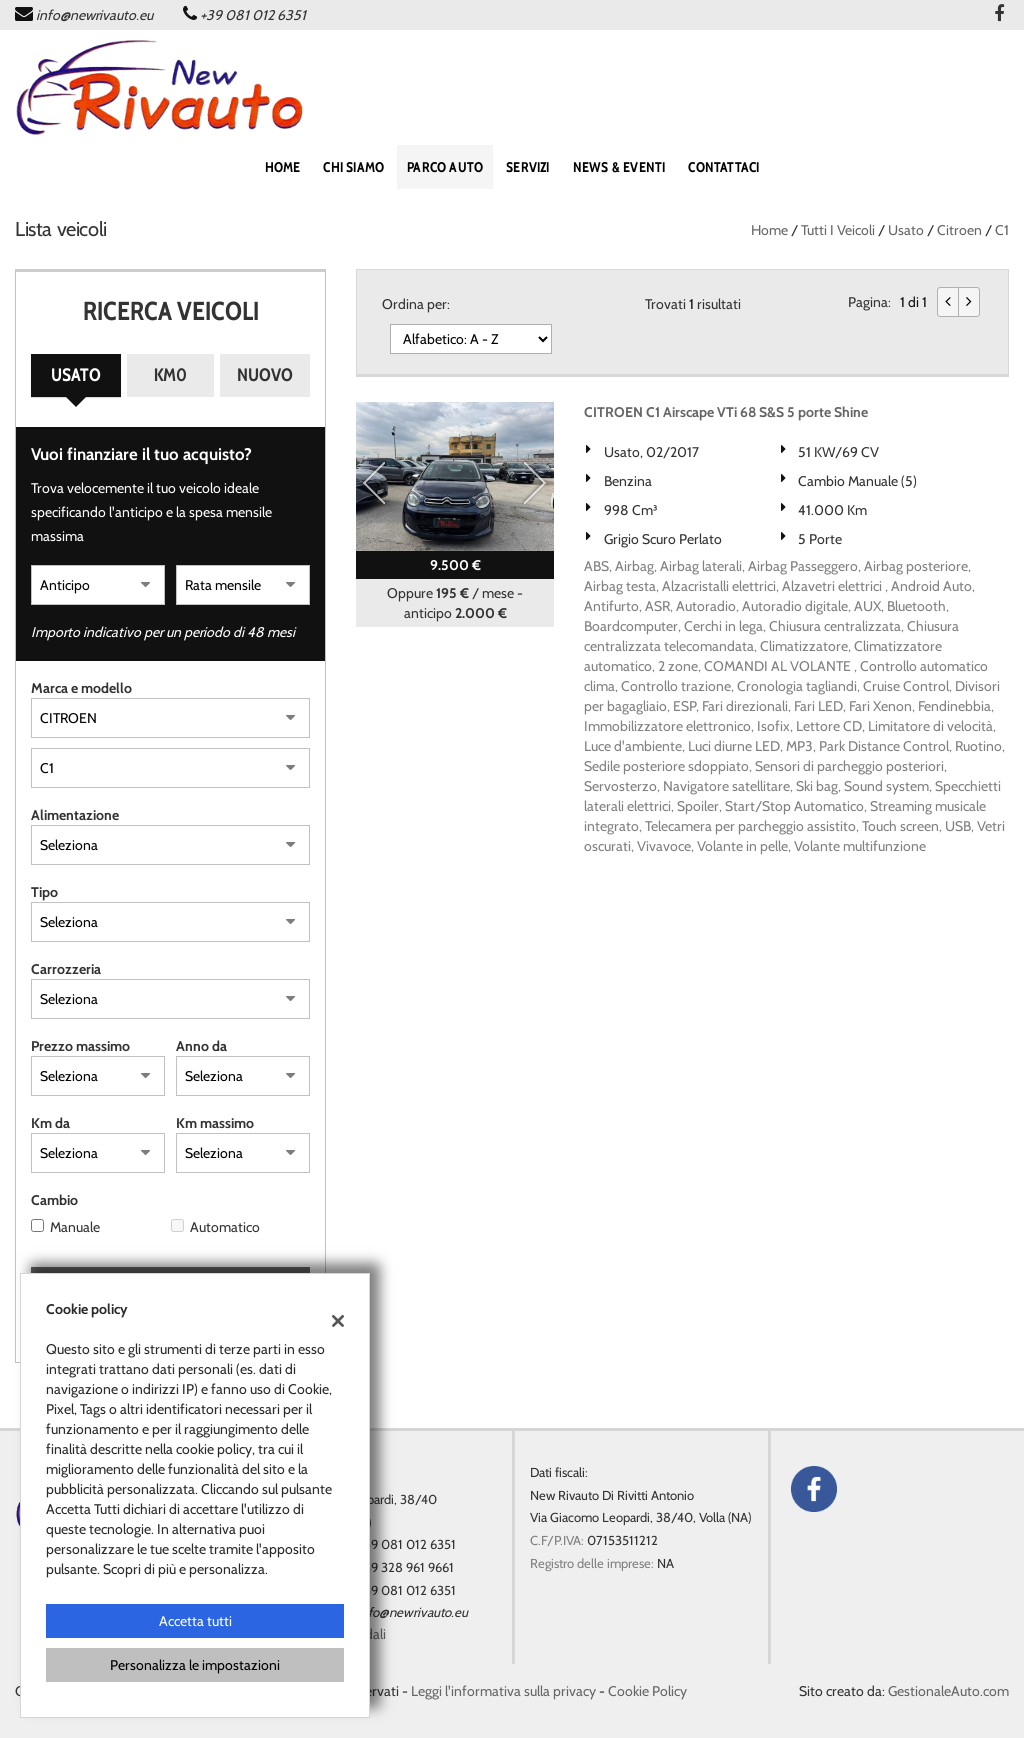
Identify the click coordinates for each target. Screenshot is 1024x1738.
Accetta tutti (195, 1621)
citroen (959, 230)
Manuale (75, 1227)
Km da (50, 1123)
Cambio (54, 1200)
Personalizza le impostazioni (195, 1665)
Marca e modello (81, 688)
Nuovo (265, 375)
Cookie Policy (647, 1691)
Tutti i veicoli (838, 230)
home (283, 167)
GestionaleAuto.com (948, 1691)
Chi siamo (353, 167)
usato (906, 230)
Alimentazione (75, 815)
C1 (1002, 230)
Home (769, 230)
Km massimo (215, 1123)
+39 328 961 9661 (406, 1567)
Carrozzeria (66, 969)
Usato (76, 375)
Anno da (201, 1046)
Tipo (44, 892)
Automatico (225, 1227)
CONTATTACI (723, 167)
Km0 (170, 375)
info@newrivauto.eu (94, 15)
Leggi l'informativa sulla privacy (503, 1691)
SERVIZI (527, 167)
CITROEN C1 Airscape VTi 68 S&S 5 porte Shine (726, 412)
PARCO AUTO (445, 167)
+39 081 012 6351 (253, 15)
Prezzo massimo (80, 1046)
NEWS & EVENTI (619, 167)
